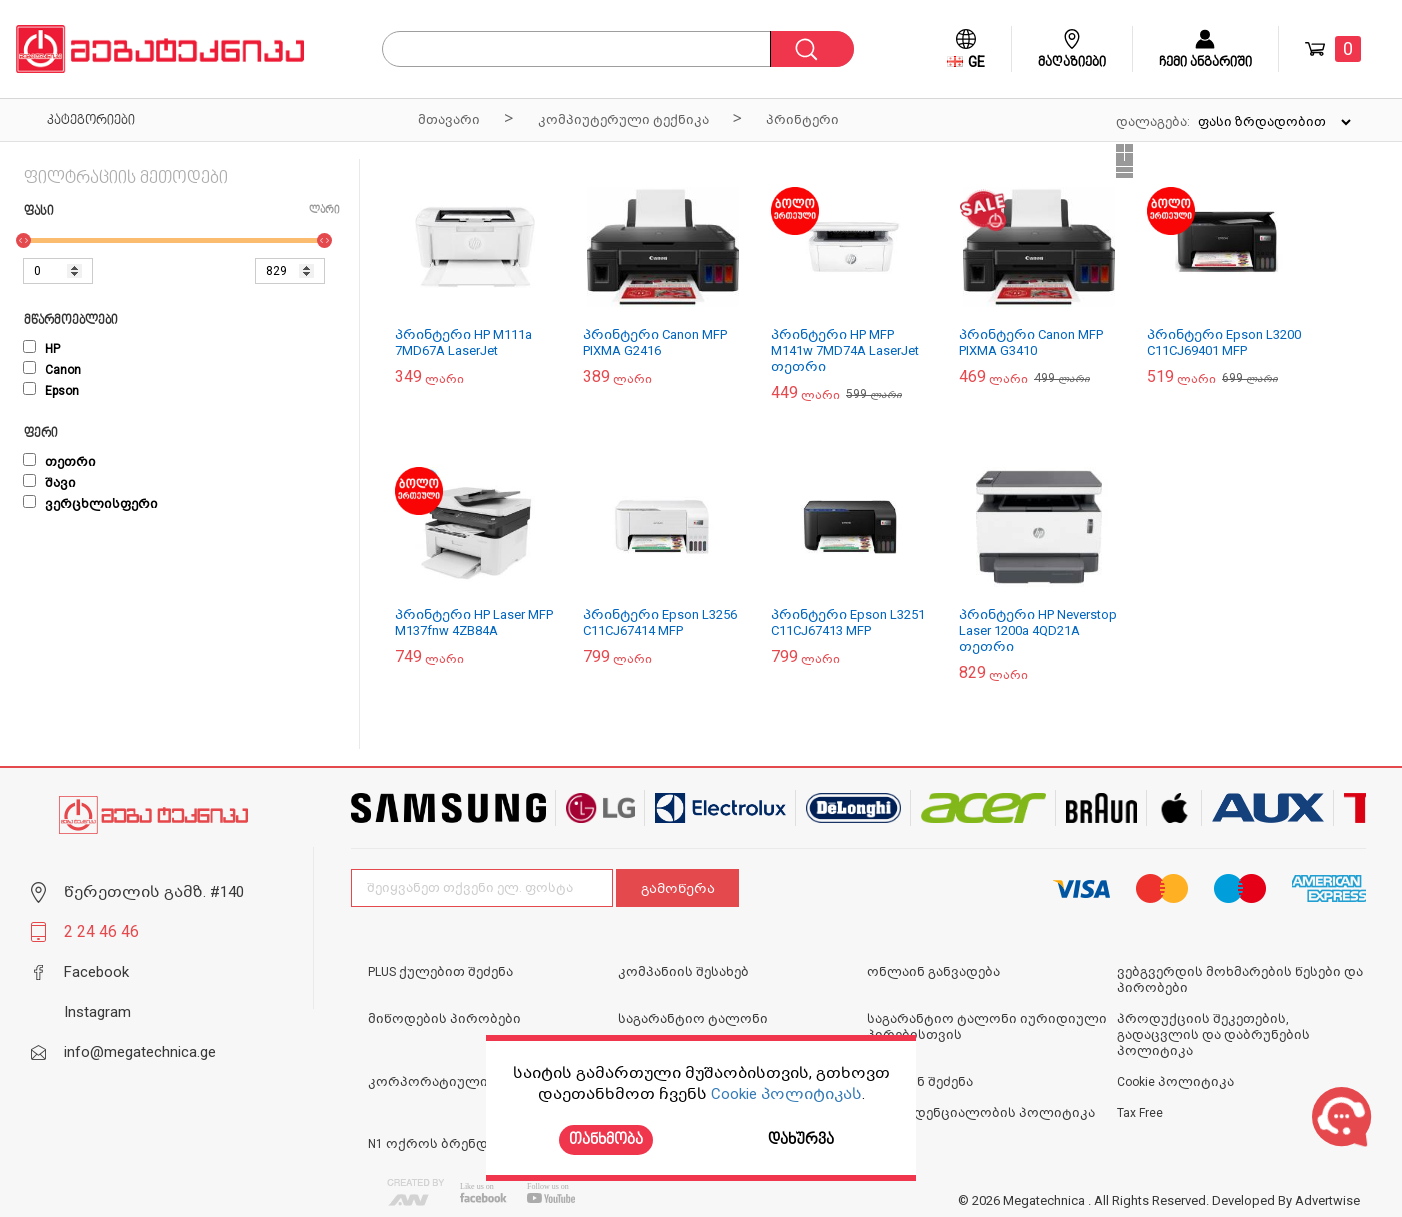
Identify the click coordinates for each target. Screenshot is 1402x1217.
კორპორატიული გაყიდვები (466, 1082)
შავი (49, 483)
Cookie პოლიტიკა (1175, 1082)
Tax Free (1140, 1113)
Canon (52, 370)
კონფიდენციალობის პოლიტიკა (981, 1113)
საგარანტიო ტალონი (693, 1019)
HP (41, 349)
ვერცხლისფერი (90, 504)
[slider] (23, 240)
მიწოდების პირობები (444, 1019)
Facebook (96, 972)
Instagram (97, 1012)
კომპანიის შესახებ (683, 972)
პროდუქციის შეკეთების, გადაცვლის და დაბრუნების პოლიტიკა (1213, 1035)
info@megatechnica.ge (140, 1052)
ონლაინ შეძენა (920, 1082)
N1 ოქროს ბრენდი (432, 1144)
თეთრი (59, 462)
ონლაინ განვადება (933, 972)
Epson (51, 391)
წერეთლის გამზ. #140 (154, 892)
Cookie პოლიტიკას (786, 1094)
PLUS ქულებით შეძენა (440, 972)
